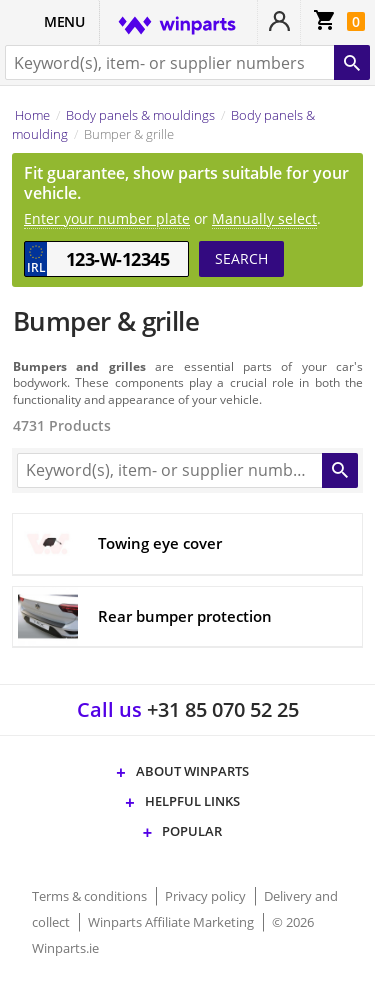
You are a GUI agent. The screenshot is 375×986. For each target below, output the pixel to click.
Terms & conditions (91, 896)
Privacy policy (207, 896)
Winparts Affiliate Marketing (172, 922)
